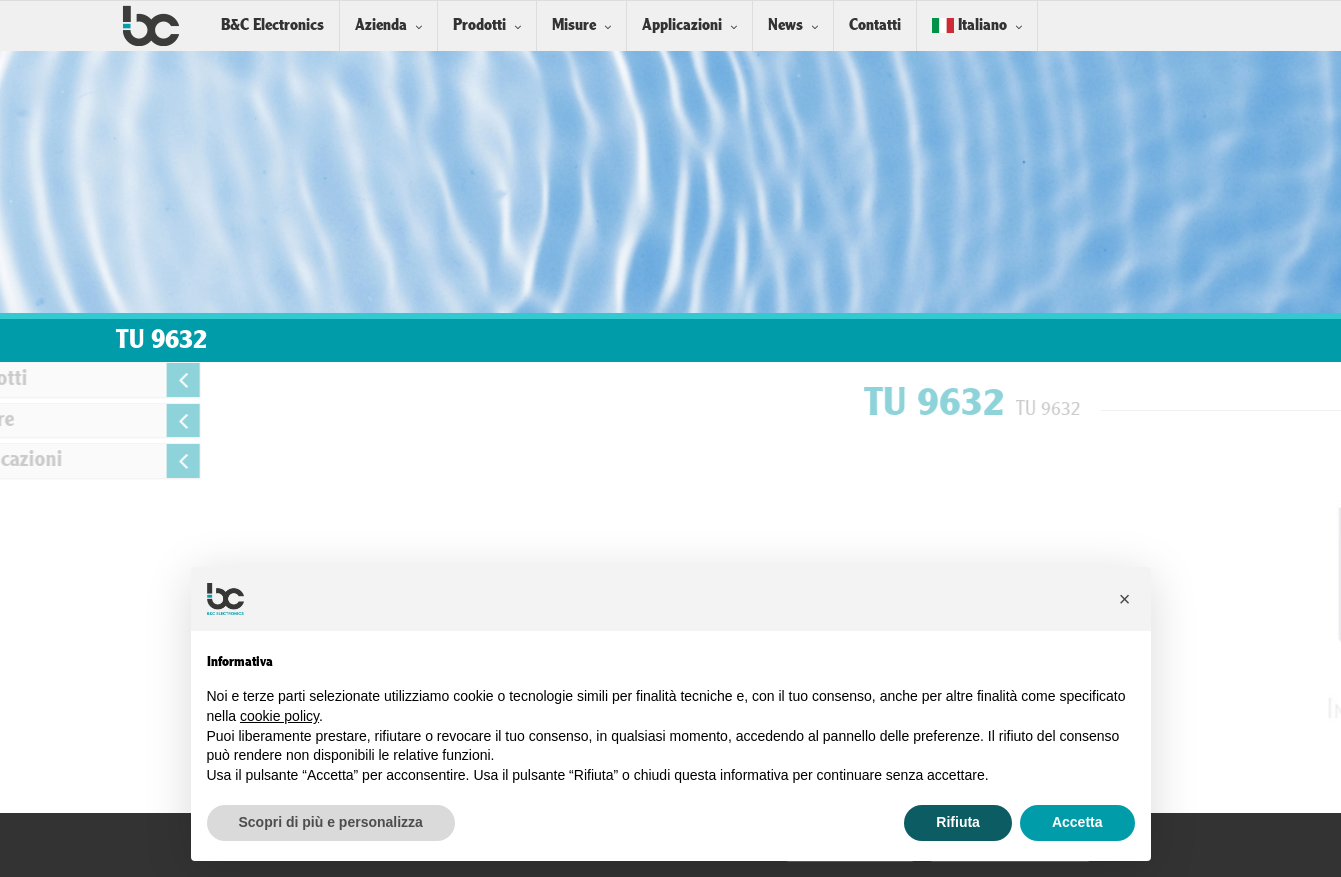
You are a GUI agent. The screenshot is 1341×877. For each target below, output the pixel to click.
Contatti (875, 25)
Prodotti (479, 25)
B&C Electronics (272, 25)
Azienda (381, 25)
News (785, 25)
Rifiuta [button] (958, 822)
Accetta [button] (1077, 822)
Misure (574, 25)
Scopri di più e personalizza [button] (331, 822)
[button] (1125, 599)
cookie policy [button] (279, 716)
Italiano (969, 25)
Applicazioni (682, 25)
